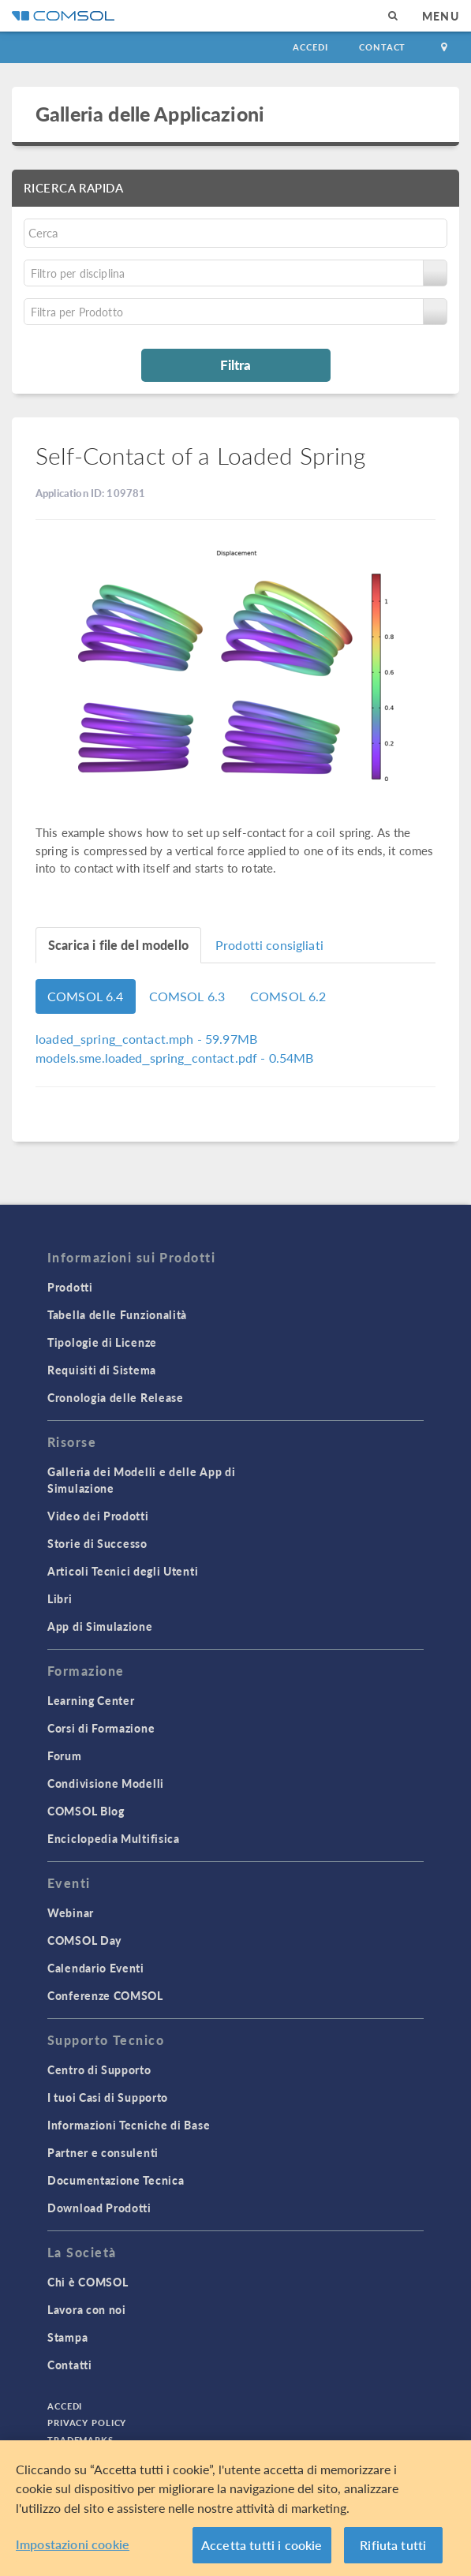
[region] (235, 2508)
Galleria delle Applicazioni (150, 114)
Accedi (310, 47)
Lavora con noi (86, 2309)
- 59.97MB (146, 1039)
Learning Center (91, 1700)
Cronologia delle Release (115, 1397)
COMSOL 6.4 (85, 996)
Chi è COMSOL (87, 2282)
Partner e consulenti (103, 2152)
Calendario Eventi (95, 1968)
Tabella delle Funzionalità (117, 1314)
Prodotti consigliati (269, 945)
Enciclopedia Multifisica (113, 1838)
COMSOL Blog (86, 1811)
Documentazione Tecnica (115, 2180)
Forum (64, 1755)
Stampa (67, 2337)
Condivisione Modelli (105, 1783)
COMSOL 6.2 (288, 996)
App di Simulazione (100, 1626)
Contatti (69, 2364)
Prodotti (70, 1287)
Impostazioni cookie (72, 2544)
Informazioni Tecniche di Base (128, 2125)
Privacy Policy (86, 2422)
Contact (382, 47)
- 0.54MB (175, 1058)
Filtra (235, 364)
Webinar (70, 1912)
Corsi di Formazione (101, 1728)
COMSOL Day (84, 1940)
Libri (60, 1598)
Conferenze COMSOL (105, 1995)
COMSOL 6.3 (187, 996)
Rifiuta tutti (393, 2545)
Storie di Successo (97, 1543)
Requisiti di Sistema (101, 1370)
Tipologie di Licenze (102, 1342)
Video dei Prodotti (98, 1516)
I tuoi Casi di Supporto (107, 2097)
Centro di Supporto (99, 2069)
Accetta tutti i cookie (262, 2545)
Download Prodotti (99, 2207)
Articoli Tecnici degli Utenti (122, 1571)
